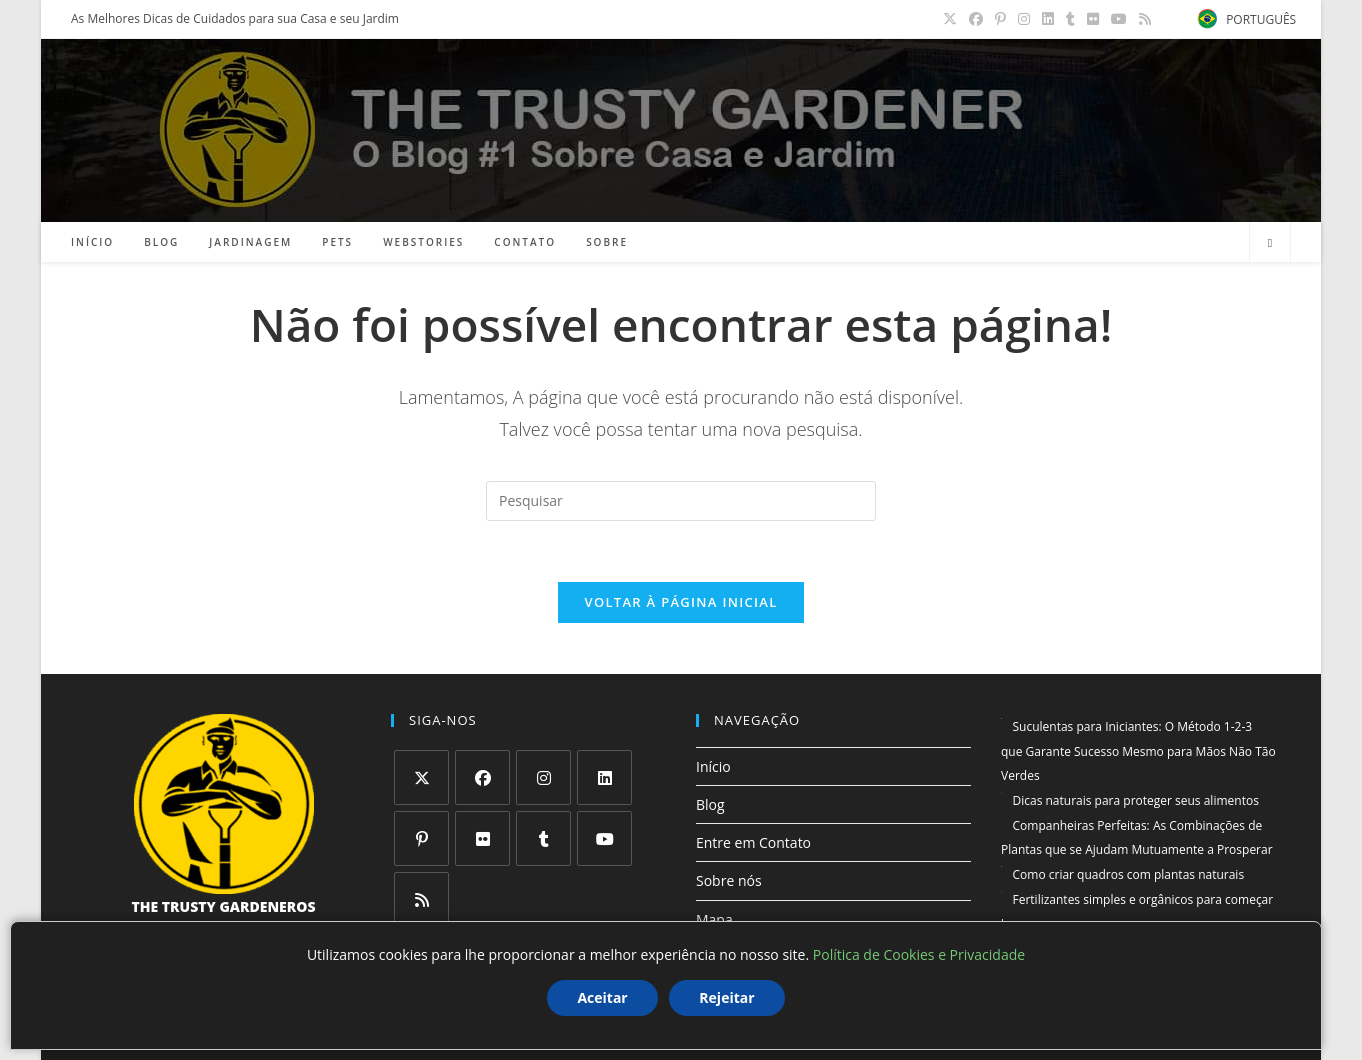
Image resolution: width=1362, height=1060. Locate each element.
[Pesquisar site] (1270, 243)
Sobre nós (729, 880)
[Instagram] (543, 777)
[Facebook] (482, 777)
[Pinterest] (421, 838)
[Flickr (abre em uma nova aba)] (1093, 19)
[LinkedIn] (604, 777)
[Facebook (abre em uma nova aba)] (976, 19)
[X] (421, 777)
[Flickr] (482, 838)
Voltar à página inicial (680, 602)
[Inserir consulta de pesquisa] (681, 501)
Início (713, 766)
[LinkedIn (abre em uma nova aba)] (1048, 19)
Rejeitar (726, 997)
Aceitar (602, 997)
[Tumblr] (543, 838)
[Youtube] (604, 838)
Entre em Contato (753, 842)
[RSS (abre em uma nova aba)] (1142, 19)
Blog (710, 804)
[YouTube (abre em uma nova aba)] (1119, 19)
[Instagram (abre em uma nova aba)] (1024, 19)
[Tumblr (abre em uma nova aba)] (1070, 19)
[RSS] (421, 899)
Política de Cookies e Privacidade (919, 954)
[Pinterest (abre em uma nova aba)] (1000, 19)
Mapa (714, 919)
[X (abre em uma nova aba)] (950, 19)
